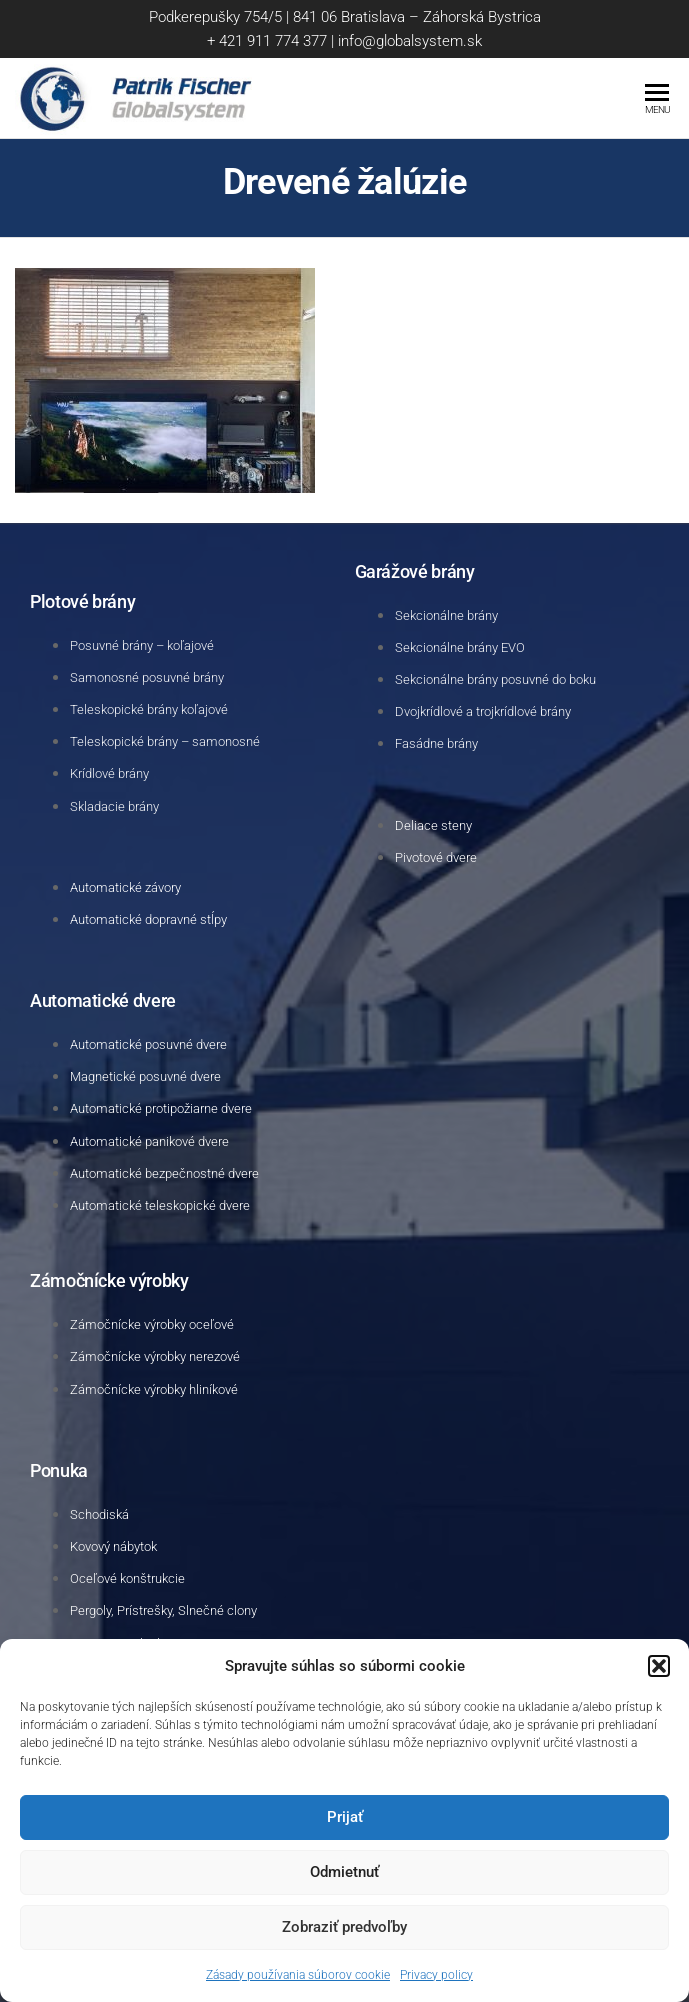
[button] (659, 1666)
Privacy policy (436, 1975)
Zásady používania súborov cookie (298, 1975)
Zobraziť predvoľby (344, 1927)
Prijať (345, 1817)
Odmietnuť (344, 1872)
